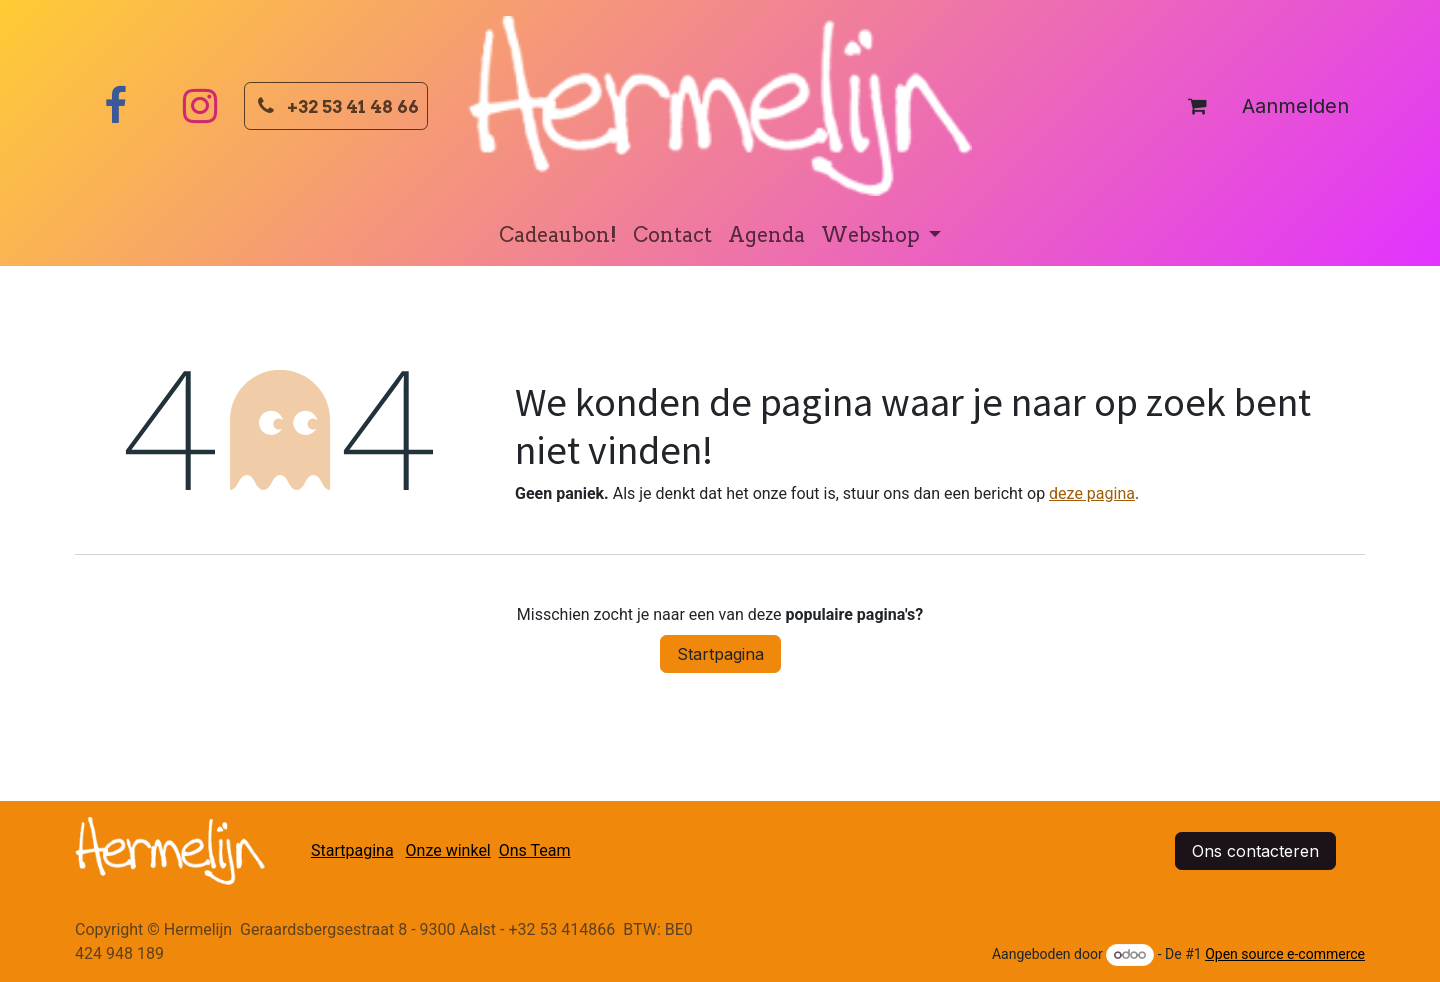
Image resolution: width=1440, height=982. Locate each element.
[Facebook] (115, 106)
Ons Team (535, 850)
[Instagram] (200, 106)
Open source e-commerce (1285, 954)
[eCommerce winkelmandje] (1197, 106)
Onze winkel (448, 850)
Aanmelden (1295, 106)
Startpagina (720, 654)
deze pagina (1092, 493)
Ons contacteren (1255, 851)
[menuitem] (558, 235)
